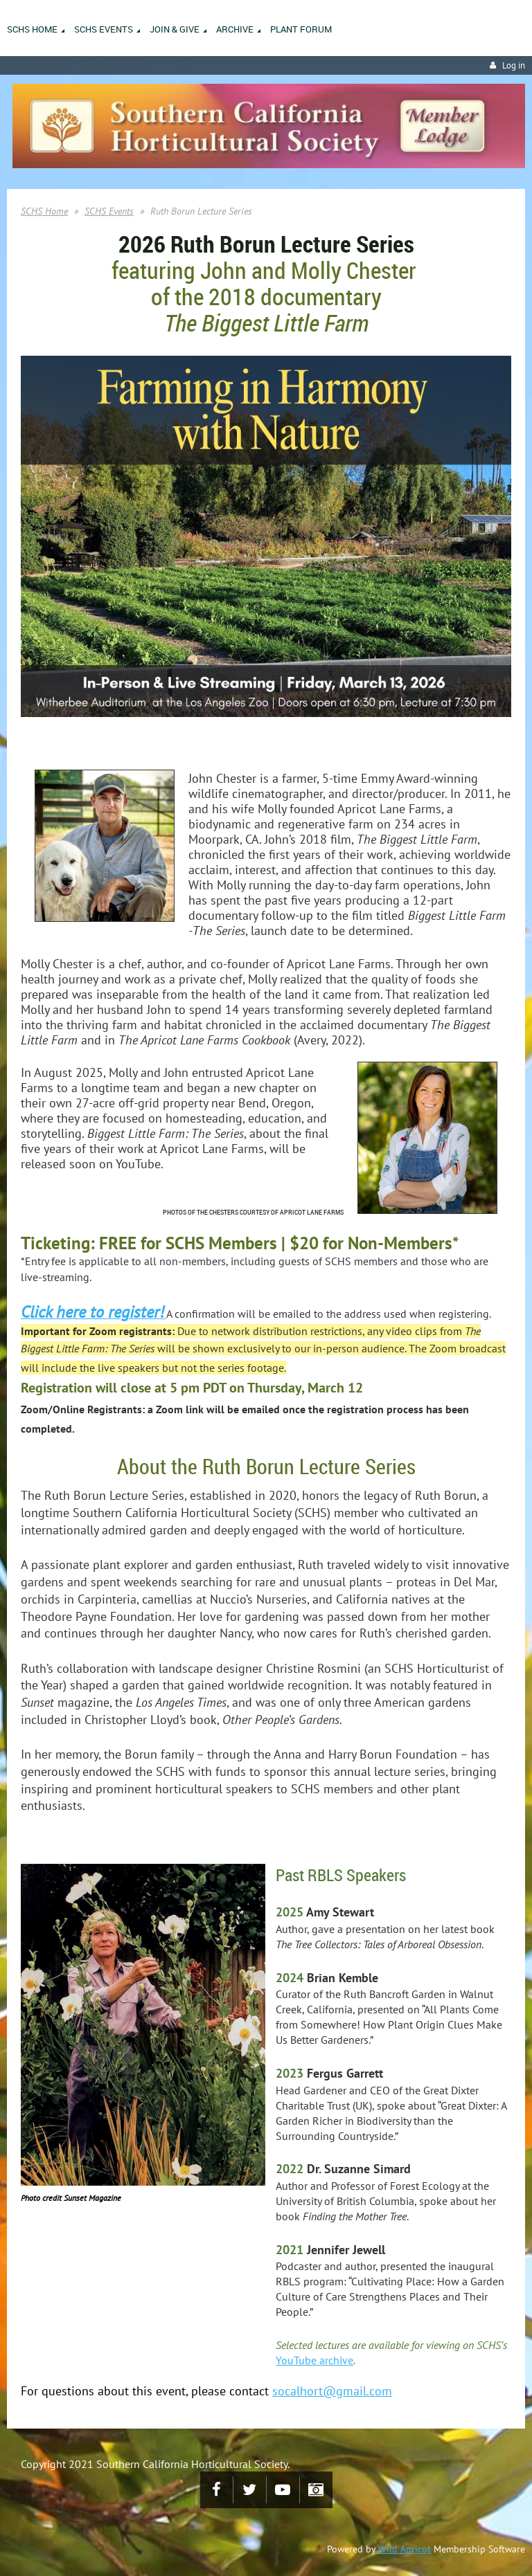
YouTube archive (314, 2360)
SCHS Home (44, 211)
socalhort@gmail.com (332, 2391)
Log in (513, 65)
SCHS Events (109, 211)
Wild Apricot (404, 2549)
